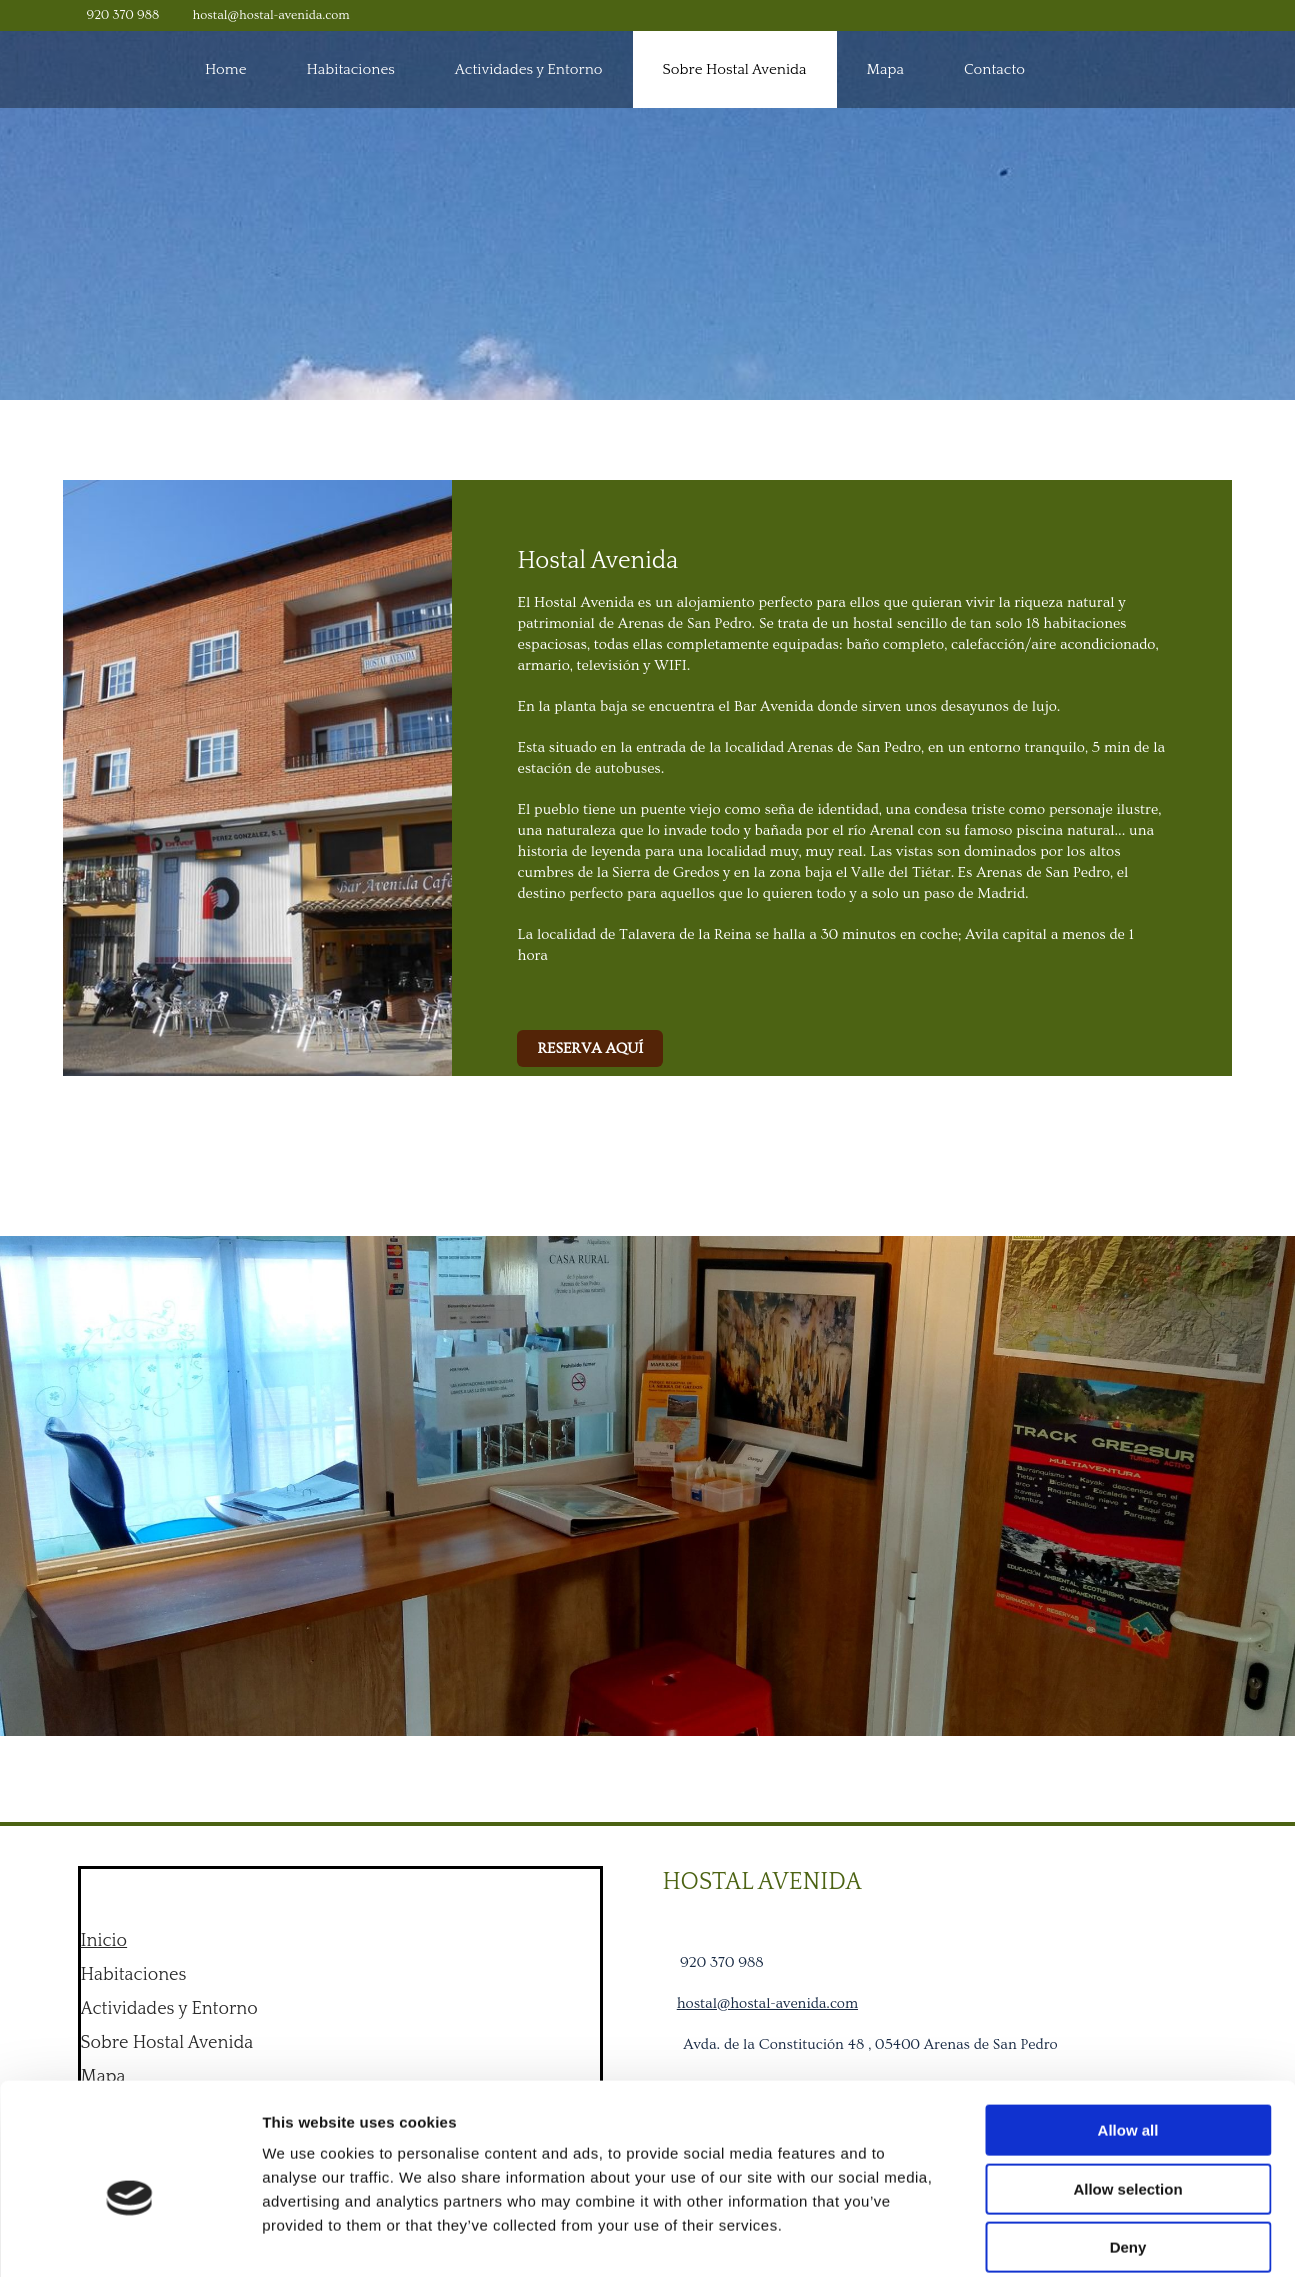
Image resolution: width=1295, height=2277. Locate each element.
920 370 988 (123, 15)
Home (226, 69)
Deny (1128, 2149)
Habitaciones (351, 69)
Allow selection (1127, 2091)
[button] (590, 1048)
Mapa (885, 69)
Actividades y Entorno (529, 69)
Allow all (1128, 2032)
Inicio (104, 1941)
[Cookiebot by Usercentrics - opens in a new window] (129, 2238)
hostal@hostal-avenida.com (271, 15)
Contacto (994, 69)
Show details (1049, 2237)
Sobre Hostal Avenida (735, 69)
